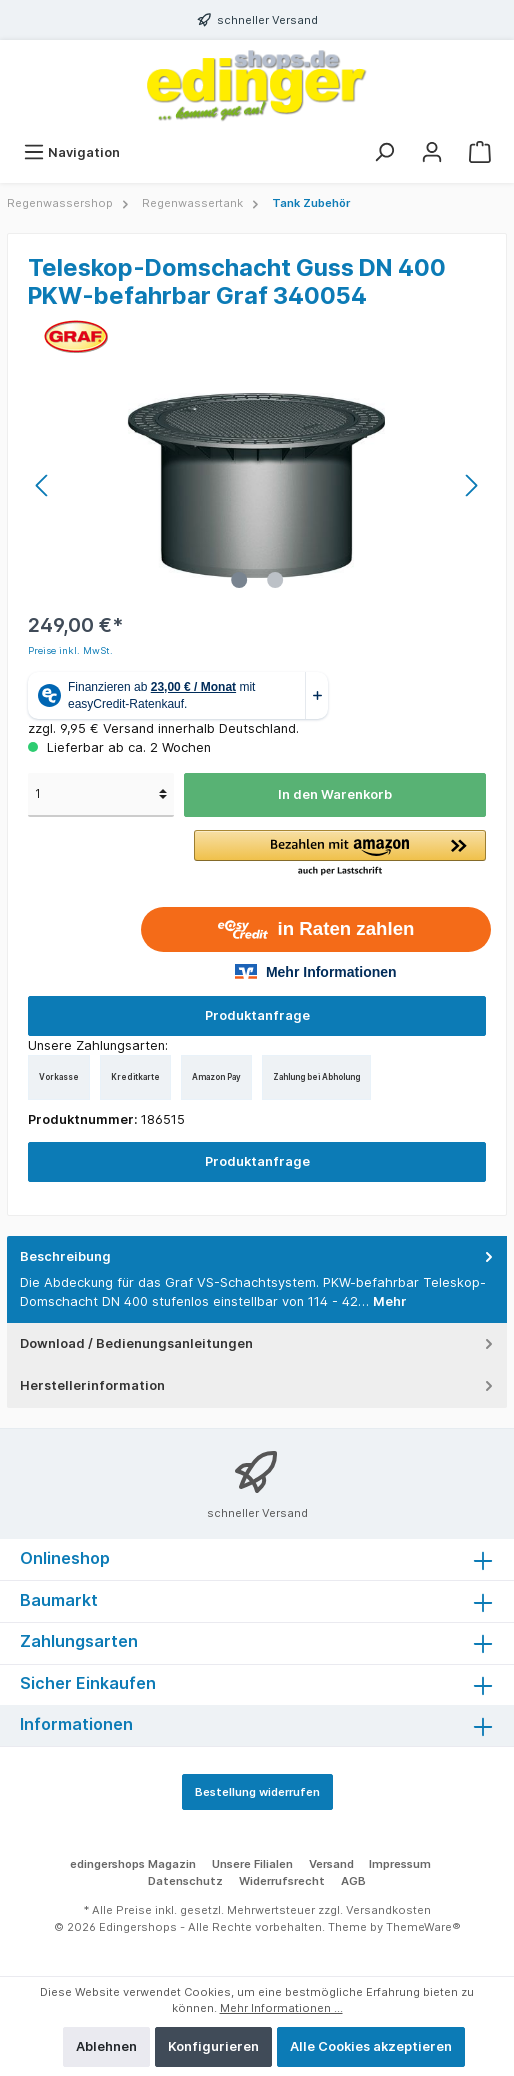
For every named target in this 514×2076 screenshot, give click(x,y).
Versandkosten (388, 1910)
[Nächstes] (471, 485)
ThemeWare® (423, 1927)
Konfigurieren (213, 2046)
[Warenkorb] (480, 152)
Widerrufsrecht (282, 1881)
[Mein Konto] (432, 152)
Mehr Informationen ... (281, 2008)
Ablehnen (106, 2046)
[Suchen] (384, 152)
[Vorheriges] (43, 485)
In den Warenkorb (335, 794)
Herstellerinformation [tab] (258, 1385)
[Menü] (71, 152)
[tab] (257, 1280)
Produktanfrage (257, 1015)
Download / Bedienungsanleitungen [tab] (258, 1343)
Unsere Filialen (252, 1864)
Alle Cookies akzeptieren (371, 2046)
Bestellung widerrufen (257, 1792)
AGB (353, 1881)
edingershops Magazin (133, 1864)
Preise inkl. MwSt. (70, 650)
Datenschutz (185, 1881)
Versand (331, 1864)
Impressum (400, 1864)
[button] (340, 854)
